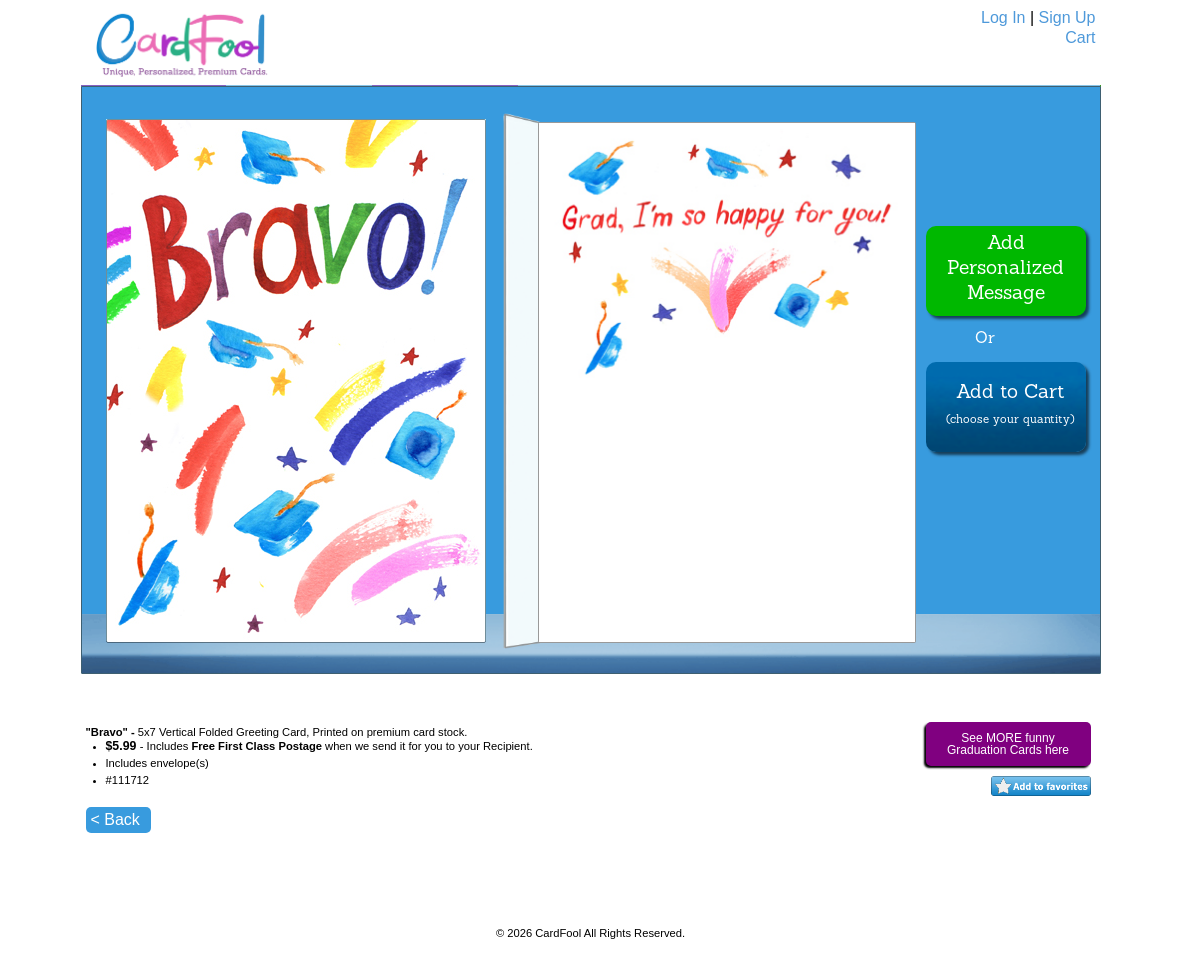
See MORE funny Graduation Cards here (1008, 744)
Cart (1080, 37)
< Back (115, 819)
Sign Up (1067, 17)
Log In (1003, 17)
